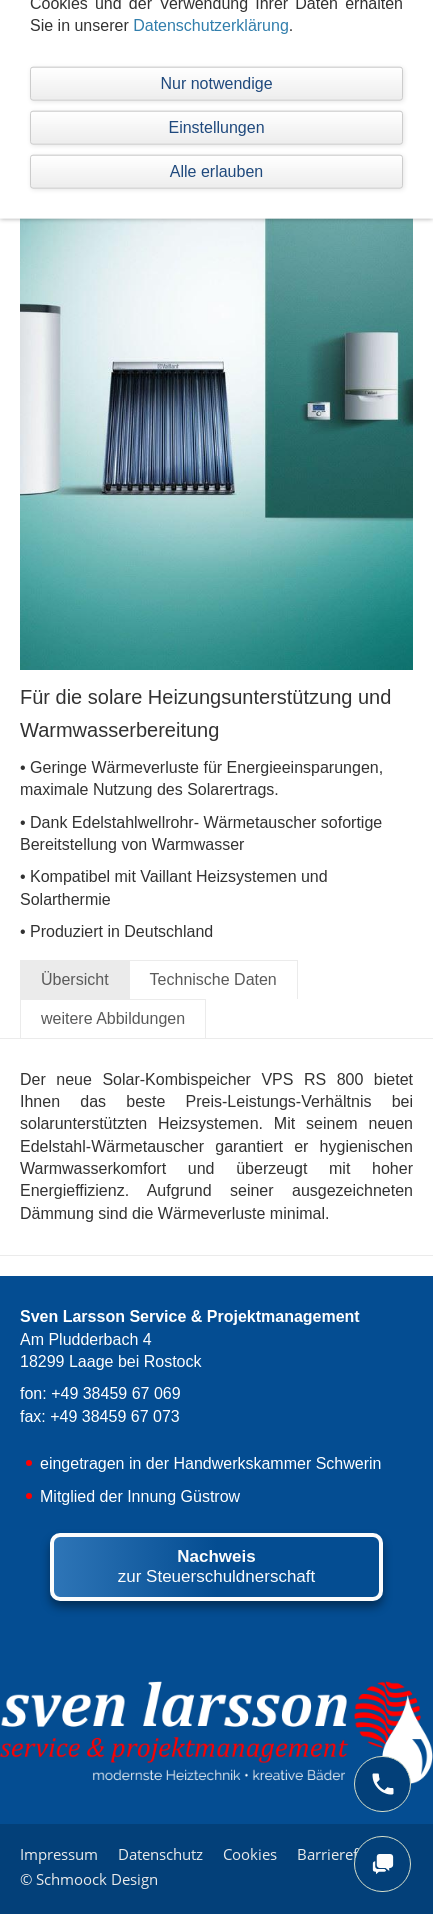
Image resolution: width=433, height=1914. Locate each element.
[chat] (382, 1864)
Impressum (59, 1854)
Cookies (250, 1854)
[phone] (382, 1784)
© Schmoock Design (89, 1879)
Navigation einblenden (100, 25)
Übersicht (75, 979)
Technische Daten (213, 979)
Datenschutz (160, 1854)
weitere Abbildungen (113, 1018)
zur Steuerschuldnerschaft (217, 1566)
